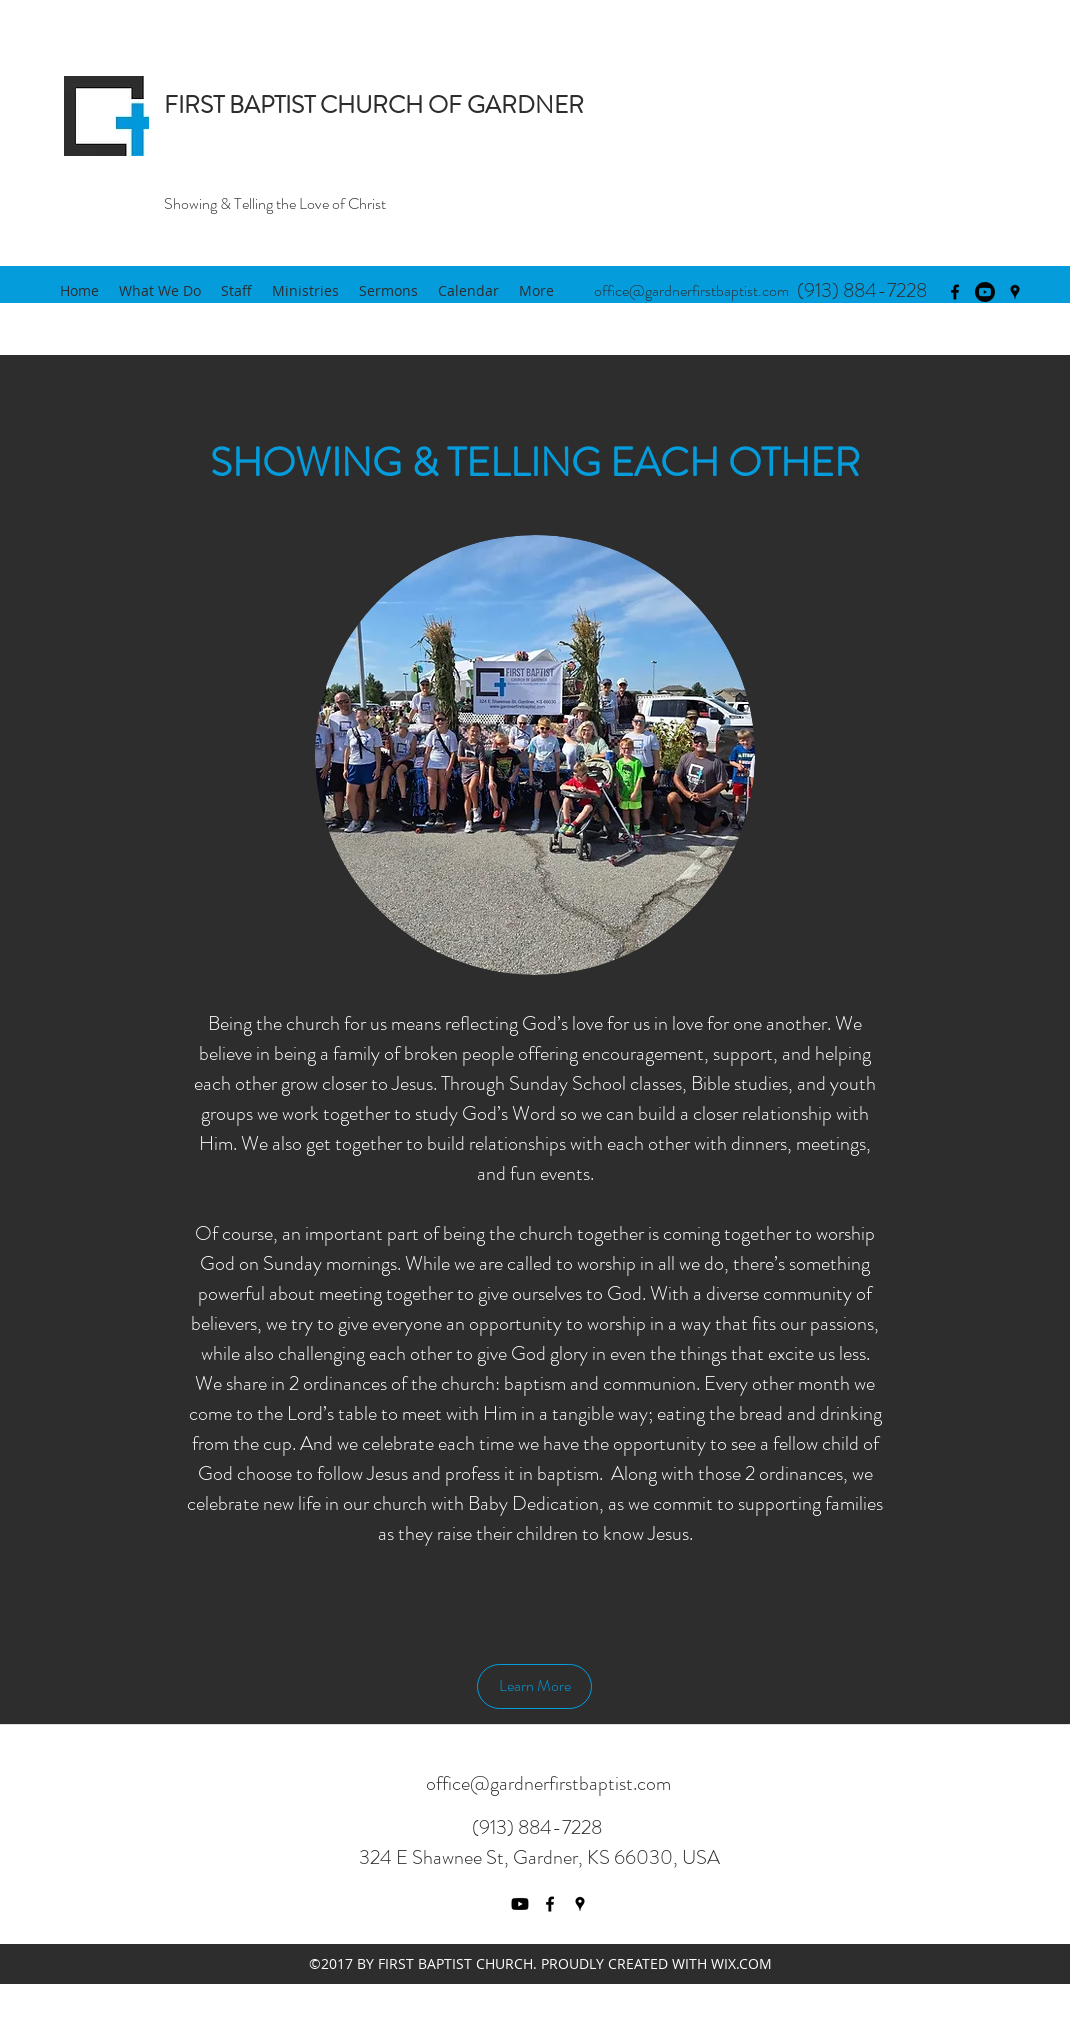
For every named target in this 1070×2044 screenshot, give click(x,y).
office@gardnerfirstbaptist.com (691, 290)
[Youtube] (985, 292)
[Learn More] (534, 1686)
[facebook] (955, 292)
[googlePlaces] (1015, 292)
